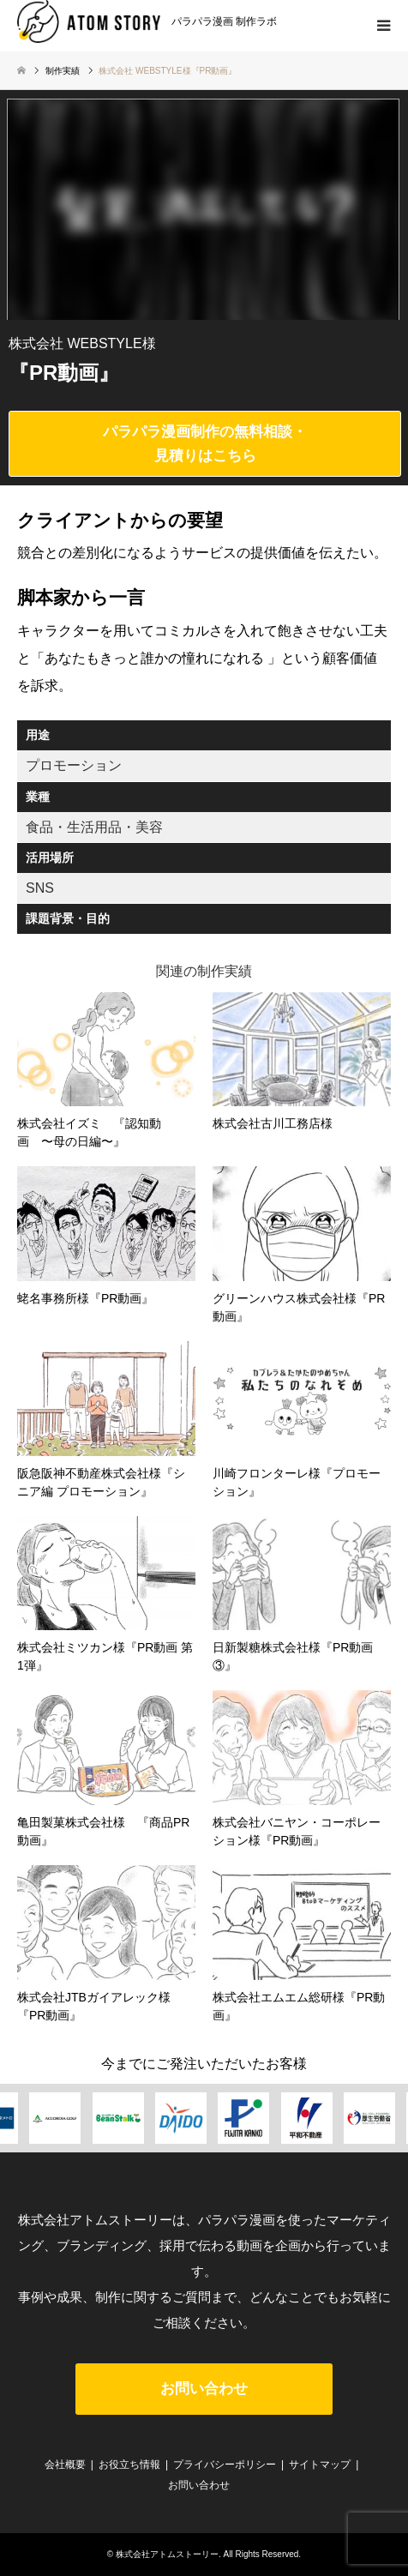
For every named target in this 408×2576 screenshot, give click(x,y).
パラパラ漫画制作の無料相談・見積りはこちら (205, 443)
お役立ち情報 (129, 2465)
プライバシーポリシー (224, 2465)
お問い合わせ (204, 2388)
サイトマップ (320, 2465)
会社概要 (65, 2465)
